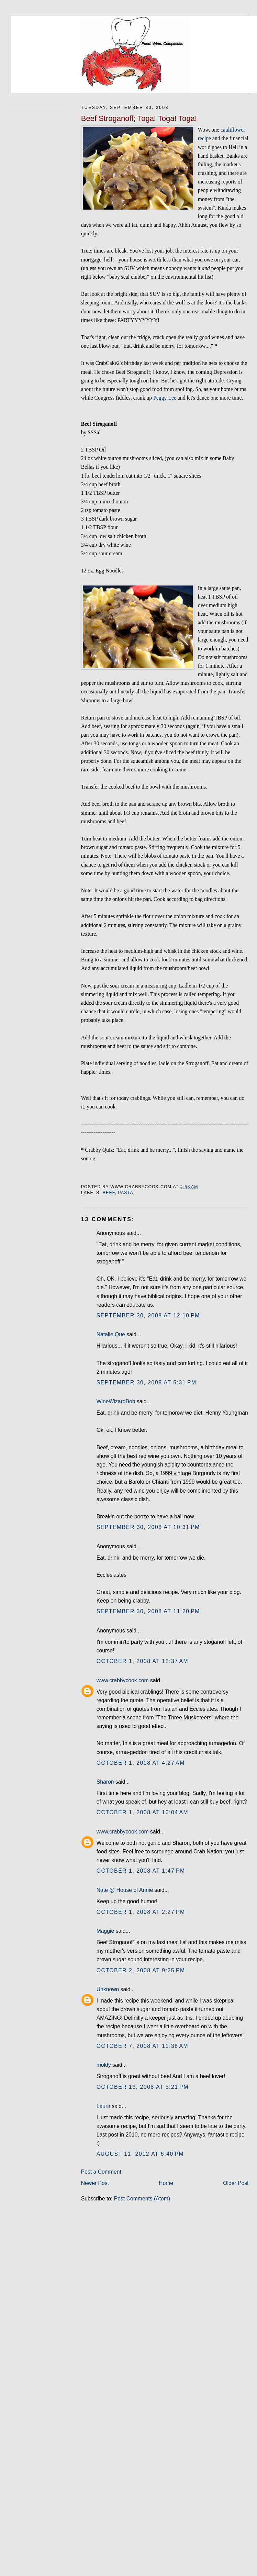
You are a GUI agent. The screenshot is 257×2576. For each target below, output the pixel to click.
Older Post (235, 2183)
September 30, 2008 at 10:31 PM (148, 1527)
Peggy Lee (164, 398)
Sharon (105, 1782)
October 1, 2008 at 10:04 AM (142, 1812)
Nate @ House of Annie (125, 1890)
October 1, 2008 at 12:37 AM (142, 1661)
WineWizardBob (116, 1401)
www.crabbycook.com (123, 1680)
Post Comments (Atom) (142, 2198)
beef (109, 1192)
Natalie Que (111, 1334)
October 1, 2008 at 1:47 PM (141, 1871)
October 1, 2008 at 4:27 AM (141, 1763)
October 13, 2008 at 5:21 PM (143, 2087)
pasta (125, 1192)
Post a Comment (101, 2172)
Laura (103, 2106)
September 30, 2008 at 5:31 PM (147, 1382)
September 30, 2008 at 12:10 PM (148, 1315)
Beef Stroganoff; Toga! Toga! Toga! (139, 118)
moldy (104, 2065)
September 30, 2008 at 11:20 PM (148, 1611)
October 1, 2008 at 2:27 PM (141, 1912)
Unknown (108, 1989)
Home (166, 2183)
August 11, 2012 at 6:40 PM (140, 2154)
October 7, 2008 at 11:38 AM (142, 2046)
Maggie (105, 1931)
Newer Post (95, 2183)
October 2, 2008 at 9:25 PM (141, 1970)
